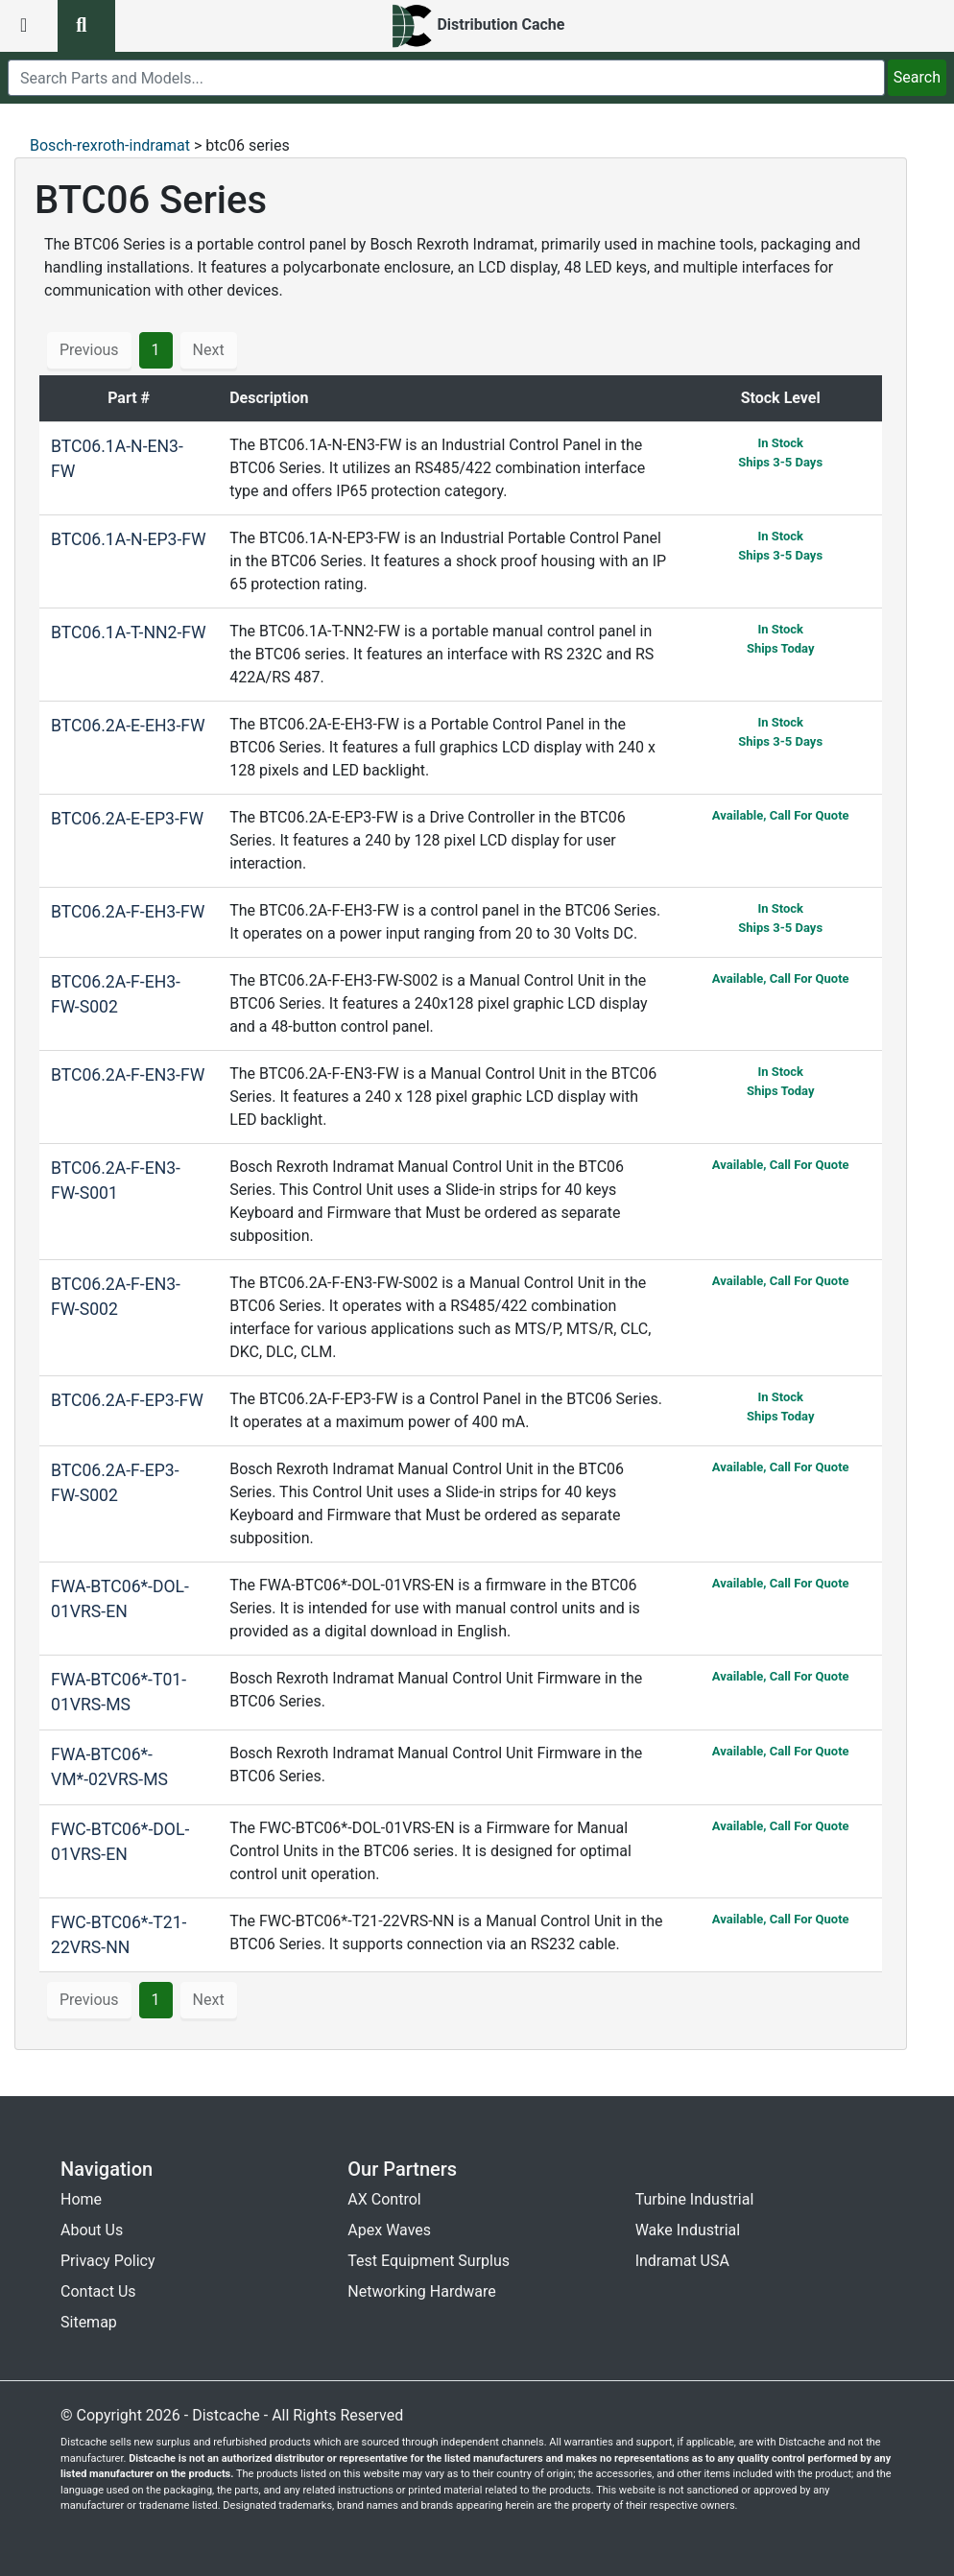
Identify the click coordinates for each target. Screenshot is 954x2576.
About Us (91, 2230)
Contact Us (98, 2291)
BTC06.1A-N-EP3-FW (128, 539)
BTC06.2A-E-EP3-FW (127, 818)
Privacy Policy (107, 2261)
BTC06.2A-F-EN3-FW (127, 1075)
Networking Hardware (421, 2291)
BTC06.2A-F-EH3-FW (127, 911)
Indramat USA (682, 2261)
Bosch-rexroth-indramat (110, 145)
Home (81, 2199)
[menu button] (29, 26)
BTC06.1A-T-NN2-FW (128, 632)
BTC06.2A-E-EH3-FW (128, 725)
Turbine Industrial (694, 2199)
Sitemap (88, 2322)
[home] (477, 26)
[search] (446, 78)
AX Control (383, 2199)
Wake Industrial (687, 2230)
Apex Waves (389, 2230)
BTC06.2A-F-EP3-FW (127, 1400)
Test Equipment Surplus (428, 2261)
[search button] (86, 26)
